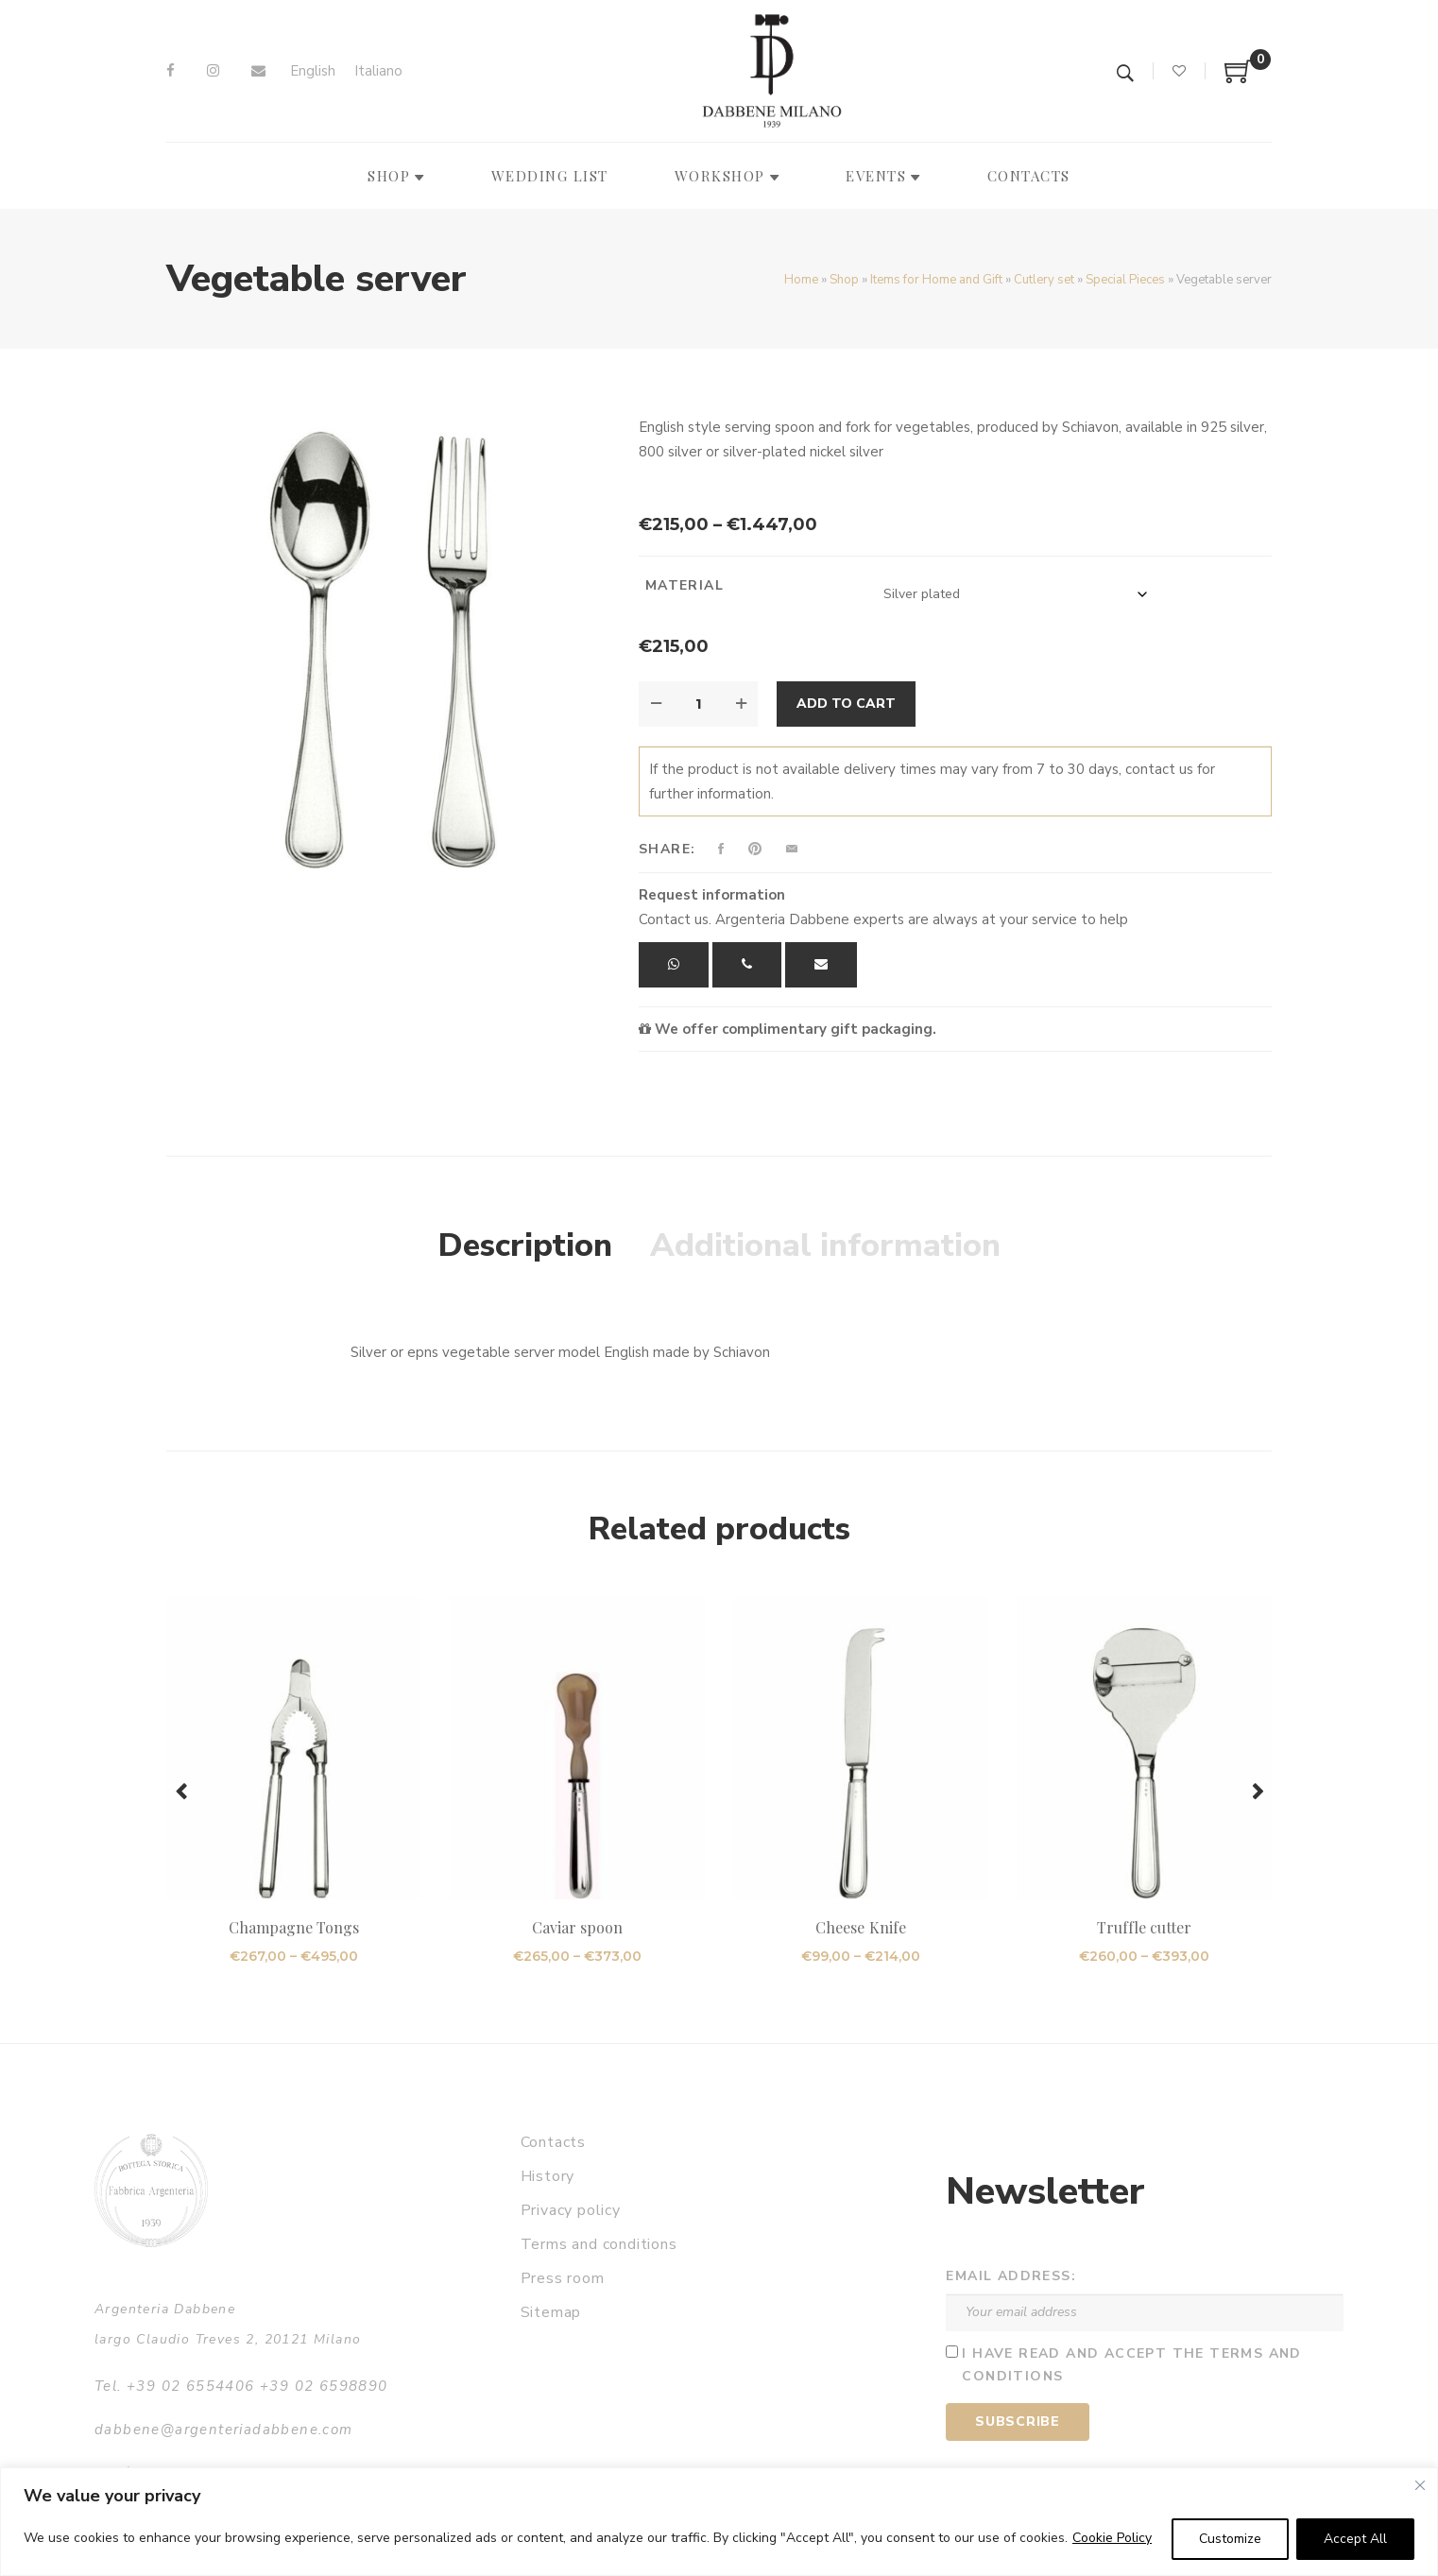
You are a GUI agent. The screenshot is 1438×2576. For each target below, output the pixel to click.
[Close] (1420, 2485)
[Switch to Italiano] (378, 71)
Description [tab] (525, 1245)
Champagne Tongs (294, 1927)
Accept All (1355, 2539)
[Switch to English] (313, 71)
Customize (1230, 2539)
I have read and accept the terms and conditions (1131, 2365)
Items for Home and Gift (936, 279)
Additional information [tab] (825, 1245)
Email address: (1011, 2276)
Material (684, 585)
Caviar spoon (578, 1927)
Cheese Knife (860, 1927)
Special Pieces (1125, 279)
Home (801, 279)
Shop (844, 279)
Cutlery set (1044, 279)
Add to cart (846, 704)
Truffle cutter (1144, 1927)
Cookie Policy (1112, 2538)
